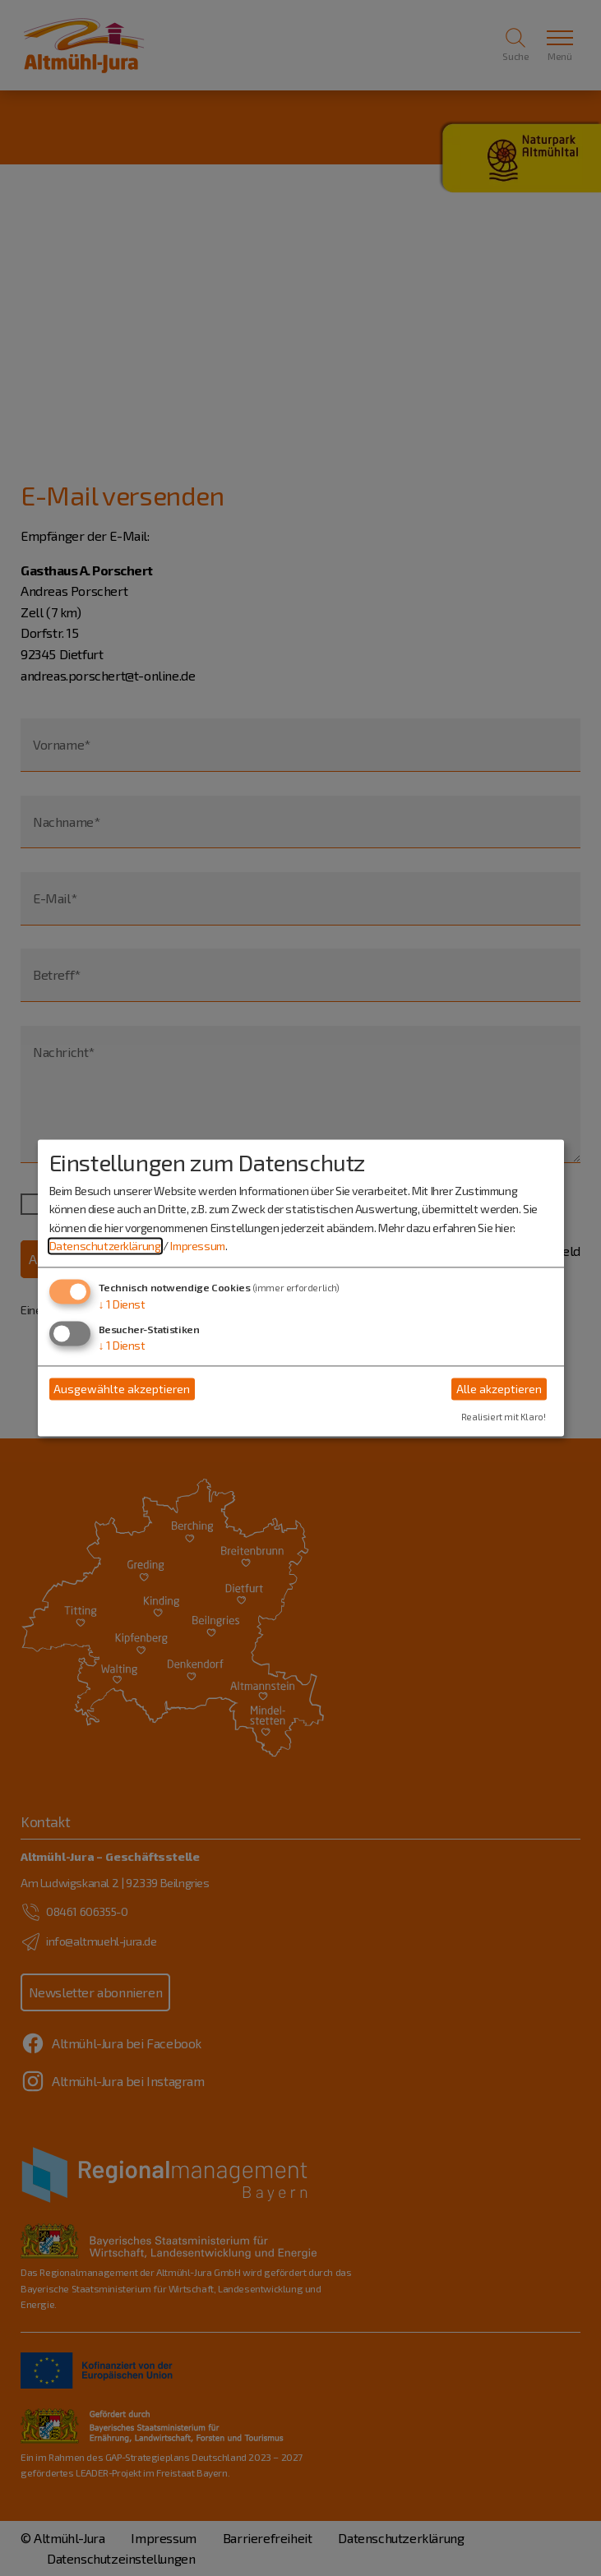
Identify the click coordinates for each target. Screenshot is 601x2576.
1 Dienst (122, 1305)
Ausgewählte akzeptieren (121, 1389)
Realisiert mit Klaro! (503, 1417)
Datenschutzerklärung (105, 1246)
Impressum (197, 1246)
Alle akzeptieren (499, 1389)
